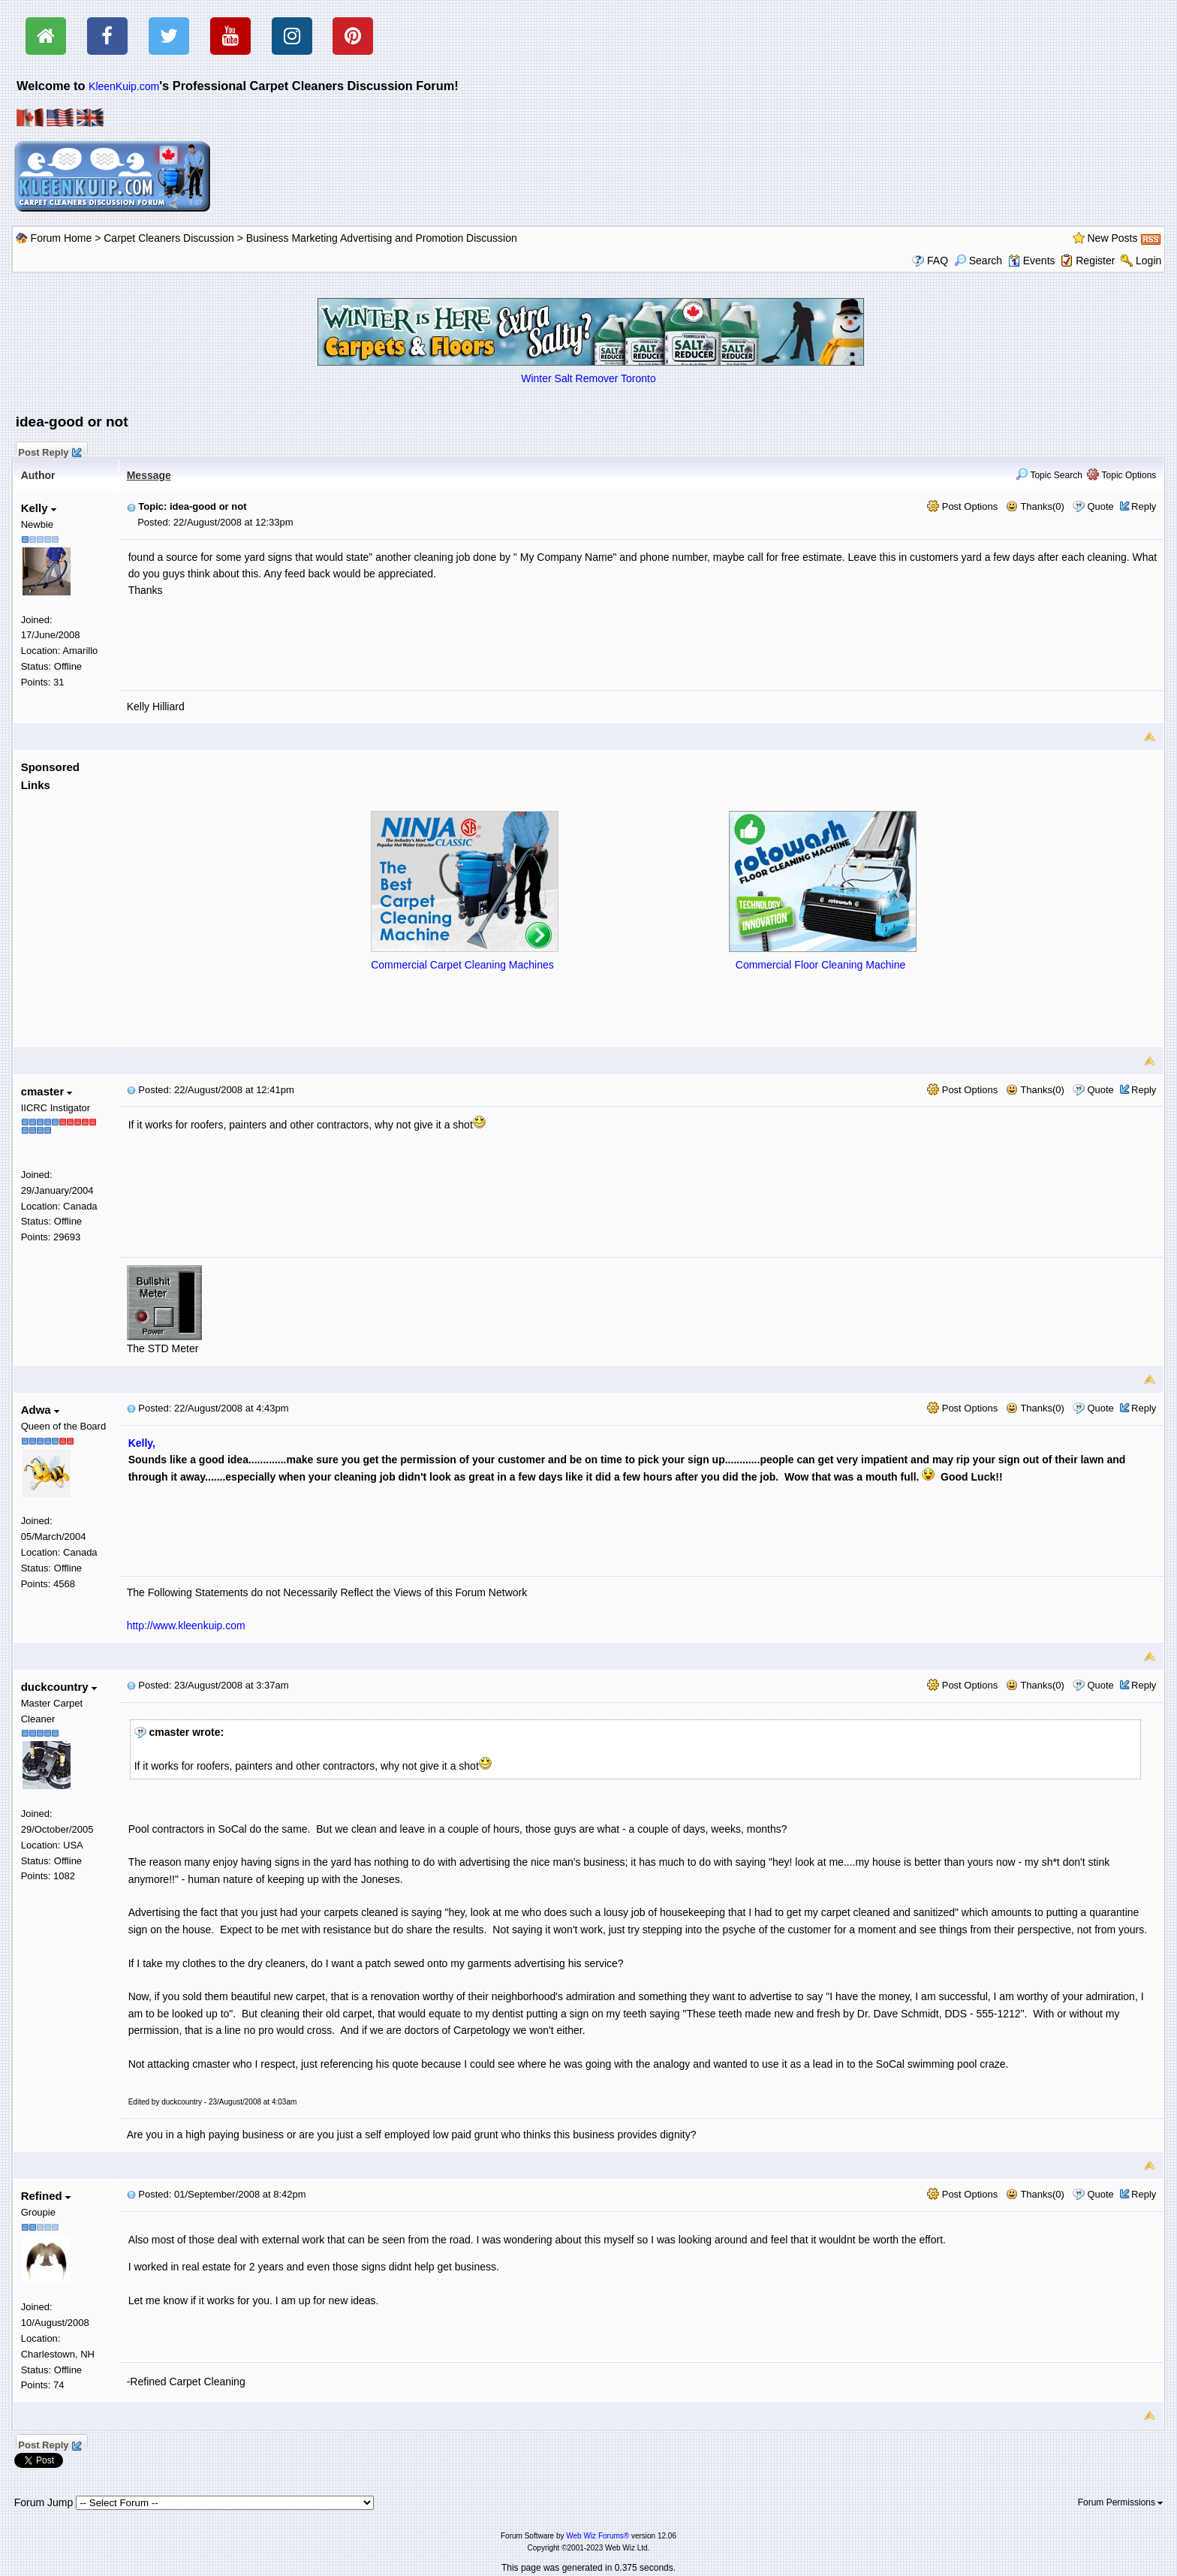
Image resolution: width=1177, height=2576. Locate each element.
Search (978, 261)
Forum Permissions (1120, 2502)
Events (1031, 261)
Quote (1100, 506)
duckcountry (59, 1686)
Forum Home (61, 238)
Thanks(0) (1035, 506)
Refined (46, 2195)
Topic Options (1121, 475)
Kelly (38, 508)
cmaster (47, 1091)
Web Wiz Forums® (597, 2536)
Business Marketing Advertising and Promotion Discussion (381, 238)
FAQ (937, 261)
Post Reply (49, 450)
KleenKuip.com (124, 86)
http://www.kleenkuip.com (186, 1625)
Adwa (40, 1409)
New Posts (1113, 238)
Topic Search (1049, 475)
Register (1095, 261)
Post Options (962, 506)
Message (149, 475)
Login (1148, 261)
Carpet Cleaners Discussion (169, 238)
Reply (1143, 506)
